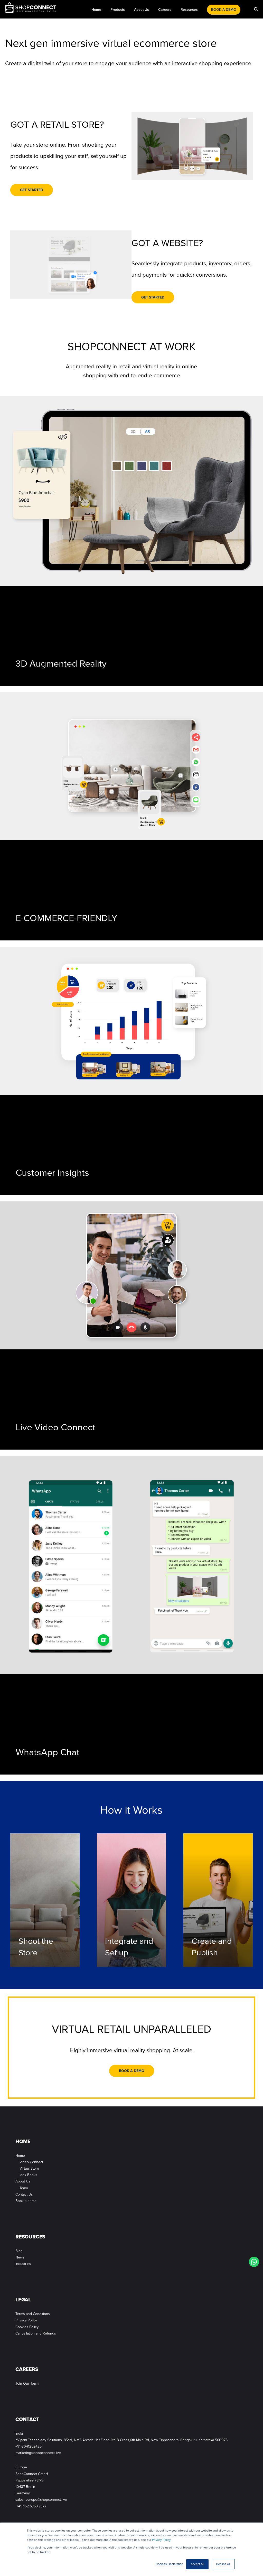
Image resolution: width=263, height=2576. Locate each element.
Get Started (31, 190)
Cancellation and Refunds (35, 2333)
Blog (19, 2251)
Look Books (26, 2175)
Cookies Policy (27, 2327)
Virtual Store (27, 2168)
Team (21, 2188)
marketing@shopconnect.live (38, 2453)
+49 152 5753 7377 (31, 2506)
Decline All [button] (223, 2564)
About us (141, 9)
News (19, 2257)
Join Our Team (27, 2383)
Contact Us (24, 2194)
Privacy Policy (161, 2540)
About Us (22, 2181)
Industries (23, 2264)
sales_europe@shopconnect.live (41, 2499)
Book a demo (131, 2071)
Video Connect (29, 2162)
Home (96, 9)
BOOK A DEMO (223, 9)
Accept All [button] (197, 2564)
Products (117, 9)
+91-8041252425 (28, 2446)
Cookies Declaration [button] (169, 2564)
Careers (164, 9)
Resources (189, 9)
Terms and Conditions (32, 2314)
